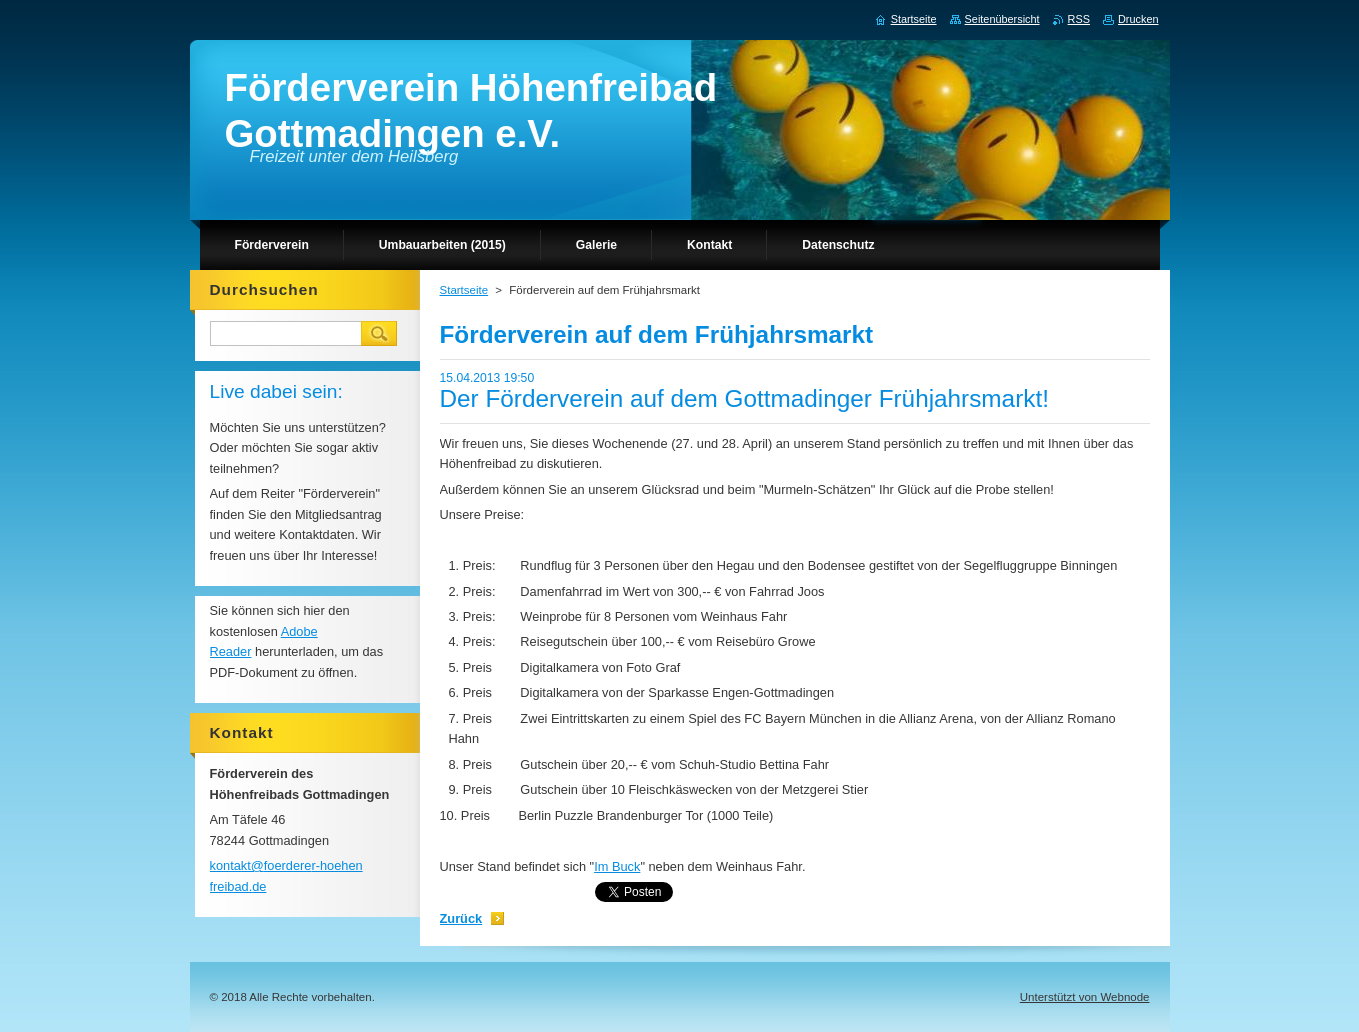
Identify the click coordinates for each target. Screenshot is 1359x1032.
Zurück (461, 918)
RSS (1079, 19)
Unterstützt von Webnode (1085, 997)
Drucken (1138, 19)
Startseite (464, 290)
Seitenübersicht (1002, 19)
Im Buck (617, 866)
